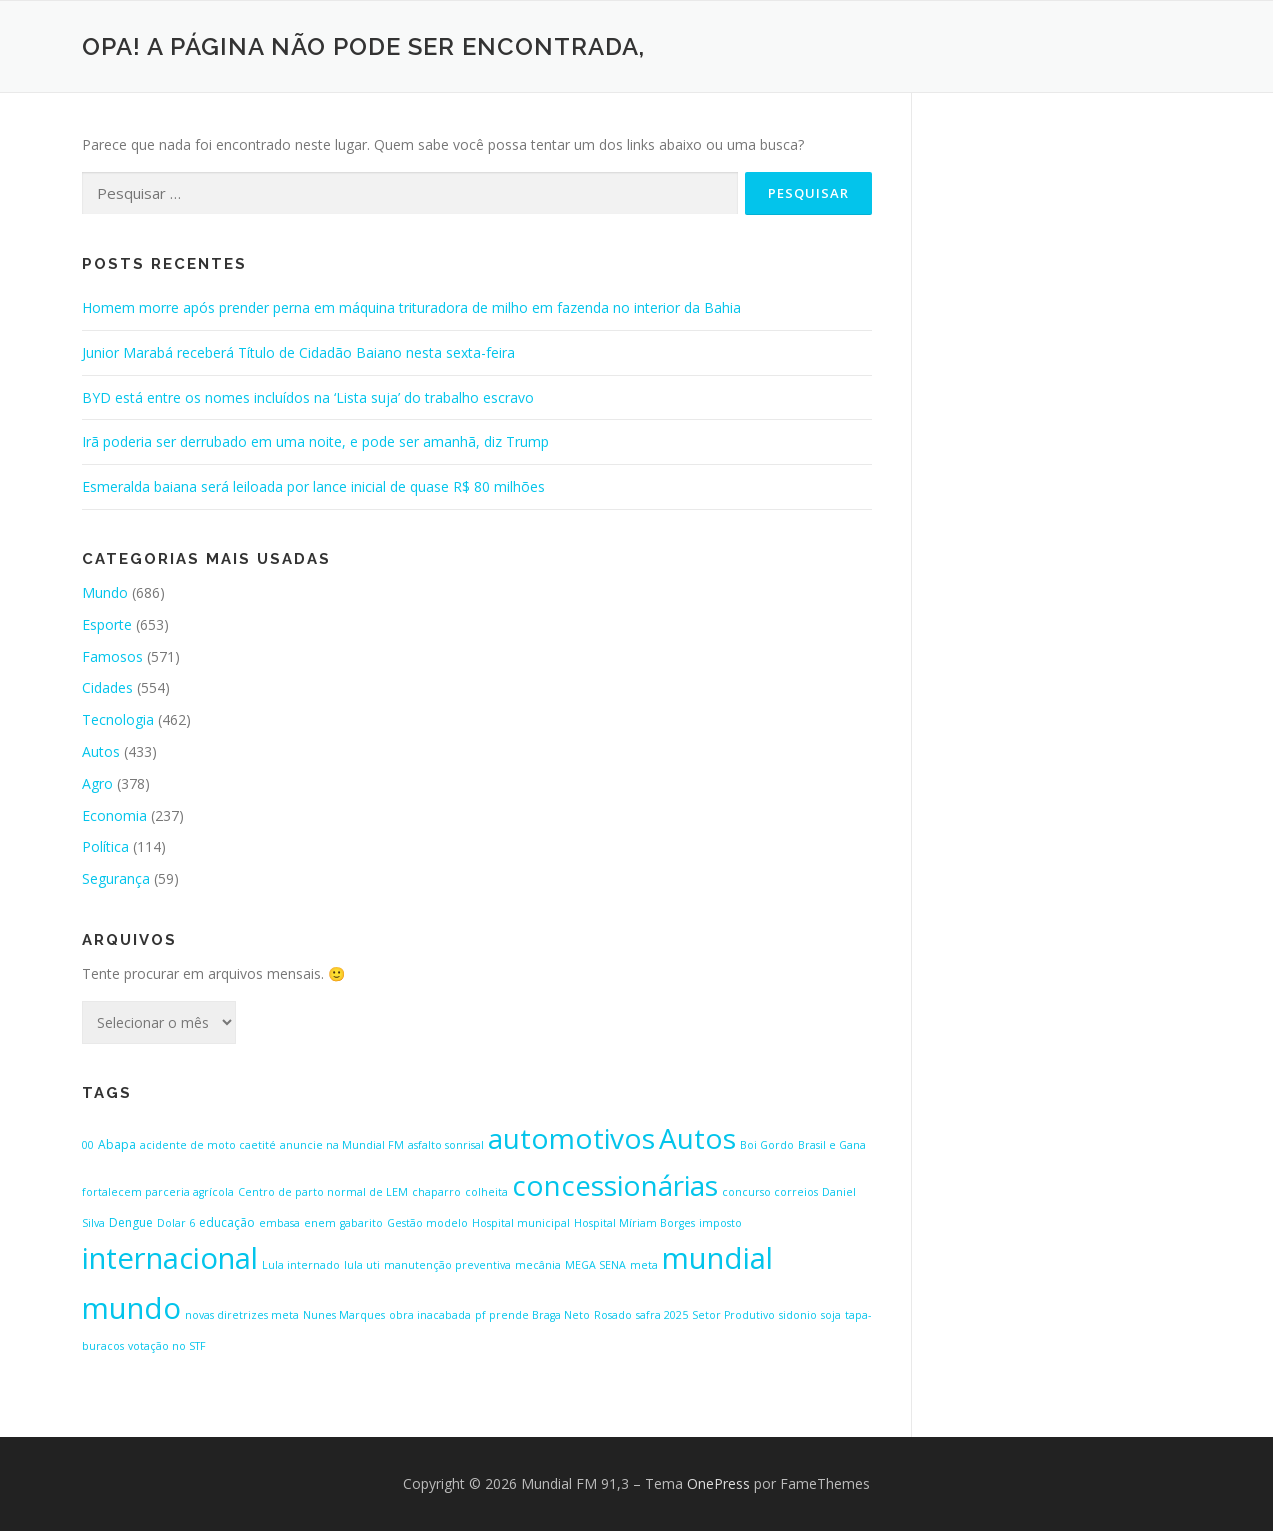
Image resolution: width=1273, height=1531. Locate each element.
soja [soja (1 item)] (831, 1315)
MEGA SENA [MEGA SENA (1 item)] (595, 1265)
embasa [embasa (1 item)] (279, 1223)
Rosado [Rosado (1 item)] (613, 1315)
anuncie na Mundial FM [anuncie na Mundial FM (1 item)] (342, 1145)
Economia (114, 815)
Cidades (107, 687)
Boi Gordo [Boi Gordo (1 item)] (767, 1145)
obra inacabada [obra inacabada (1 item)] (430, 1315)
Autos (101, 751)
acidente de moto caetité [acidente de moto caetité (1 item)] (208, 1145)
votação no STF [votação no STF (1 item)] (167, 1346)
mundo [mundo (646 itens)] (131, 1308)
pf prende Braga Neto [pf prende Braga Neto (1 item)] (532, 1315)
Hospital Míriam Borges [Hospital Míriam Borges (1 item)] (634, 1223)
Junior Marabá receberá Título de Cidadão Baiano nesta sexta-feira (298, 352)
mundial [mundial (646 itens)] (717, 1258)
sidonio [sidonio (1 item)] (798, 1315)
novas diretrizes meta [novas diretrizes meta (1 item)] (242, 1315)
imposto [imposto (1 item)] (720, 1223)
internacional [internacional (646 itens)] (170, 1258)
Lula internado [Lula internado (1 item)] (301, 1265)
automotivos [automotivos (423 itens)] (571, 1138)
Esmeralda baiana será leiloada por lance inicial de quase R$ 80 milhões (313, 486)
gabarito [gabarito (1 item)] (361, 1223)
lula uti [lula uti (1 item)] (362, 1265)
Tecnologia (118, 719)
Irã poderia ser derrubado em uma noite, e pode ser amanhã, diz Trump (315, 441)
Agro (97, 783)
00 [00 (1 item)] (88, 1145)
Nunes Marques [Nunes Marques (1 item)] (344, 1315)
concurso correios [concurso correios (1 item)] (770, 1192)
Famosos (112, 656)
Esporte (107, 624)
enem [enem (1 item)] (320, 1223)
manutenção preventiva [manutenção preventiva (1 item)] (447, 1265)
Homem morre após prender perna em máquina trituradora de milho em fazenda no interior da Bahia (411, 307)
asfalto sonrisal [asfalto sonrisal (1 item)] (446, 1145)
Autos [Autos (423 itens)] (697, 1138)
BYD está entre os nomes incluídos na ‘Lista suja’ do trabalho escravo (308, 397)
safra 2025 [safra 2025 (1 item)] (662, 1315)
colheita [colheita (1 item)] (486, 1192)
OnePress (718, 1483)
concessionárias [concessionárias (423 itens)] (615, 1185)
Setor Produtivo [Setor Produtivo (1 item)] (733, 1315)
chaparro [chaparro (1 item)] (436, 1192)
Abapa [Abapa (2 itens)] (117, 1144)
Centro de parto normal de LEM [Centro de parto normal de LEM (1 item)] (323, 1192)
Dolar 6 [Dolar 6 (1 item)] (176, 1223)
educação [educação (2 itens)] (227, 1222)
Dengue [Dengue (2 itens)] (131, 1222)
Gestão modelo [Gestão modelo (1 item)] (427, 1223)
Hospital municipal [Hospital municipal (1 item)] (521, 1223)
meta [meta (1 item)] (644, 1265)
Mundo (105, 592)
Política (105, 846)
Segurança (116, 878)
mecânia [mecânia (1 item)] (538, 1265)
